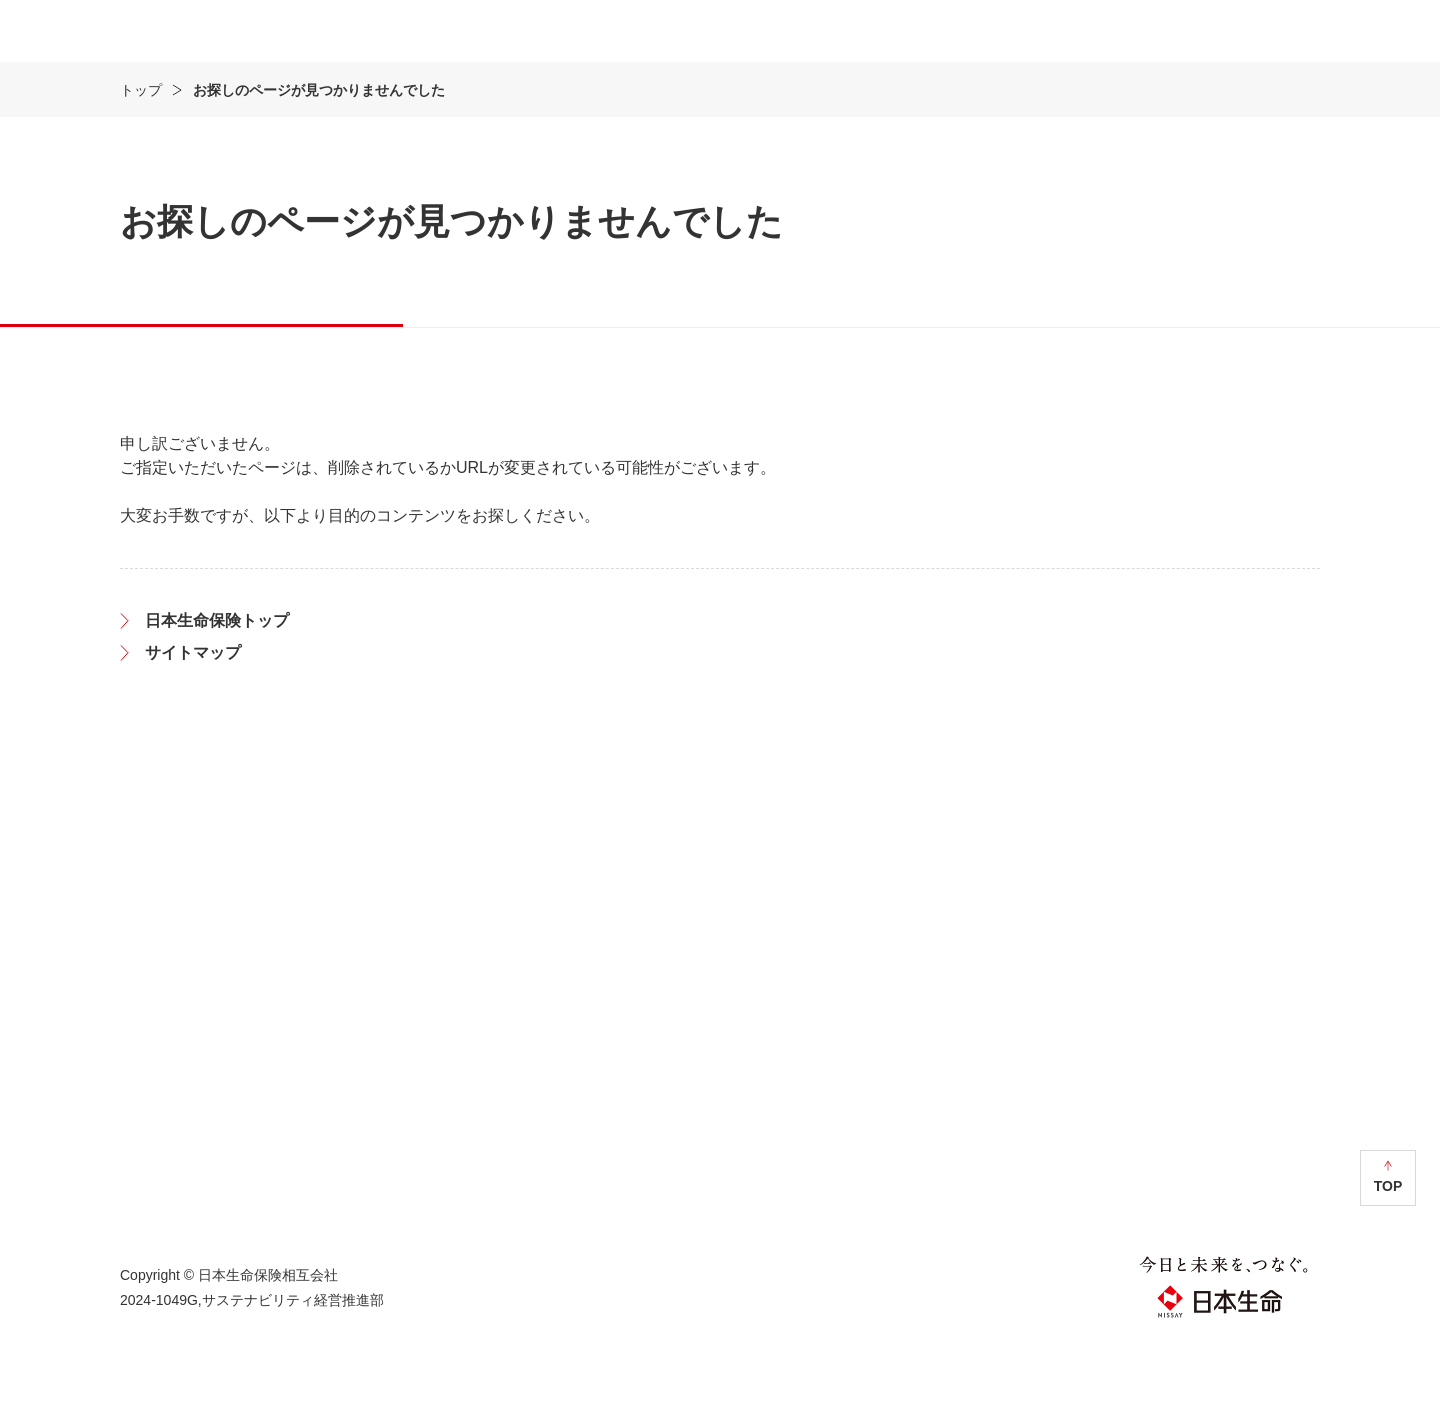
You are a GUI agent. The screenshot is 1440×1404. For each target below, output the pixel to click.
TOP (1388, 1245)
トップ (141, 149)
